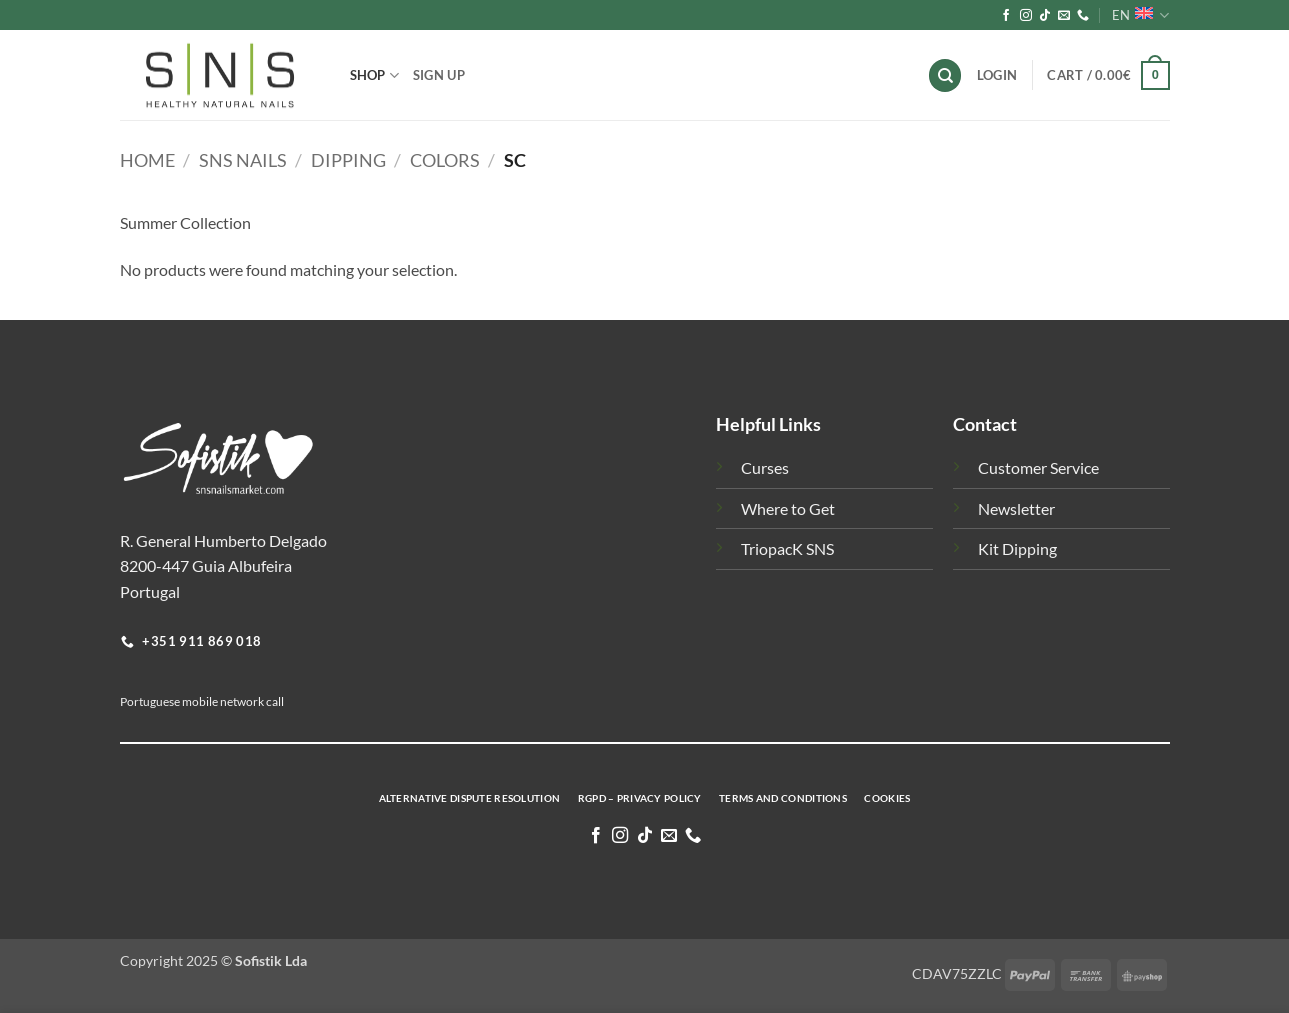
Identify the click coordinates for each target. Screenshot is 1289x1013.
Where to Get (788, 508)
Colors (445, 160)
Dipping (348, 160)
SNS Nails (243, 160)
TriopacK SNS (787, 548)
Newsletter (1016, 508)
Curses (765, 467)
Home (147, 160)
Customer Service (1038, 467)
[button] (1108, 76)
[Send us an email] (1064, 16)
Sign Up (439, 75)
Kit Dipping (1017, 548)
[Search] (945, 75)
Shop (374, 75)
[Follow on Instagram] (1026, 16)
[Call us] (1083, 16)
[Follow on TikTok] (1045, 16)
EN (1140, 15)
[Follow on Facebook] (1006, 16)
